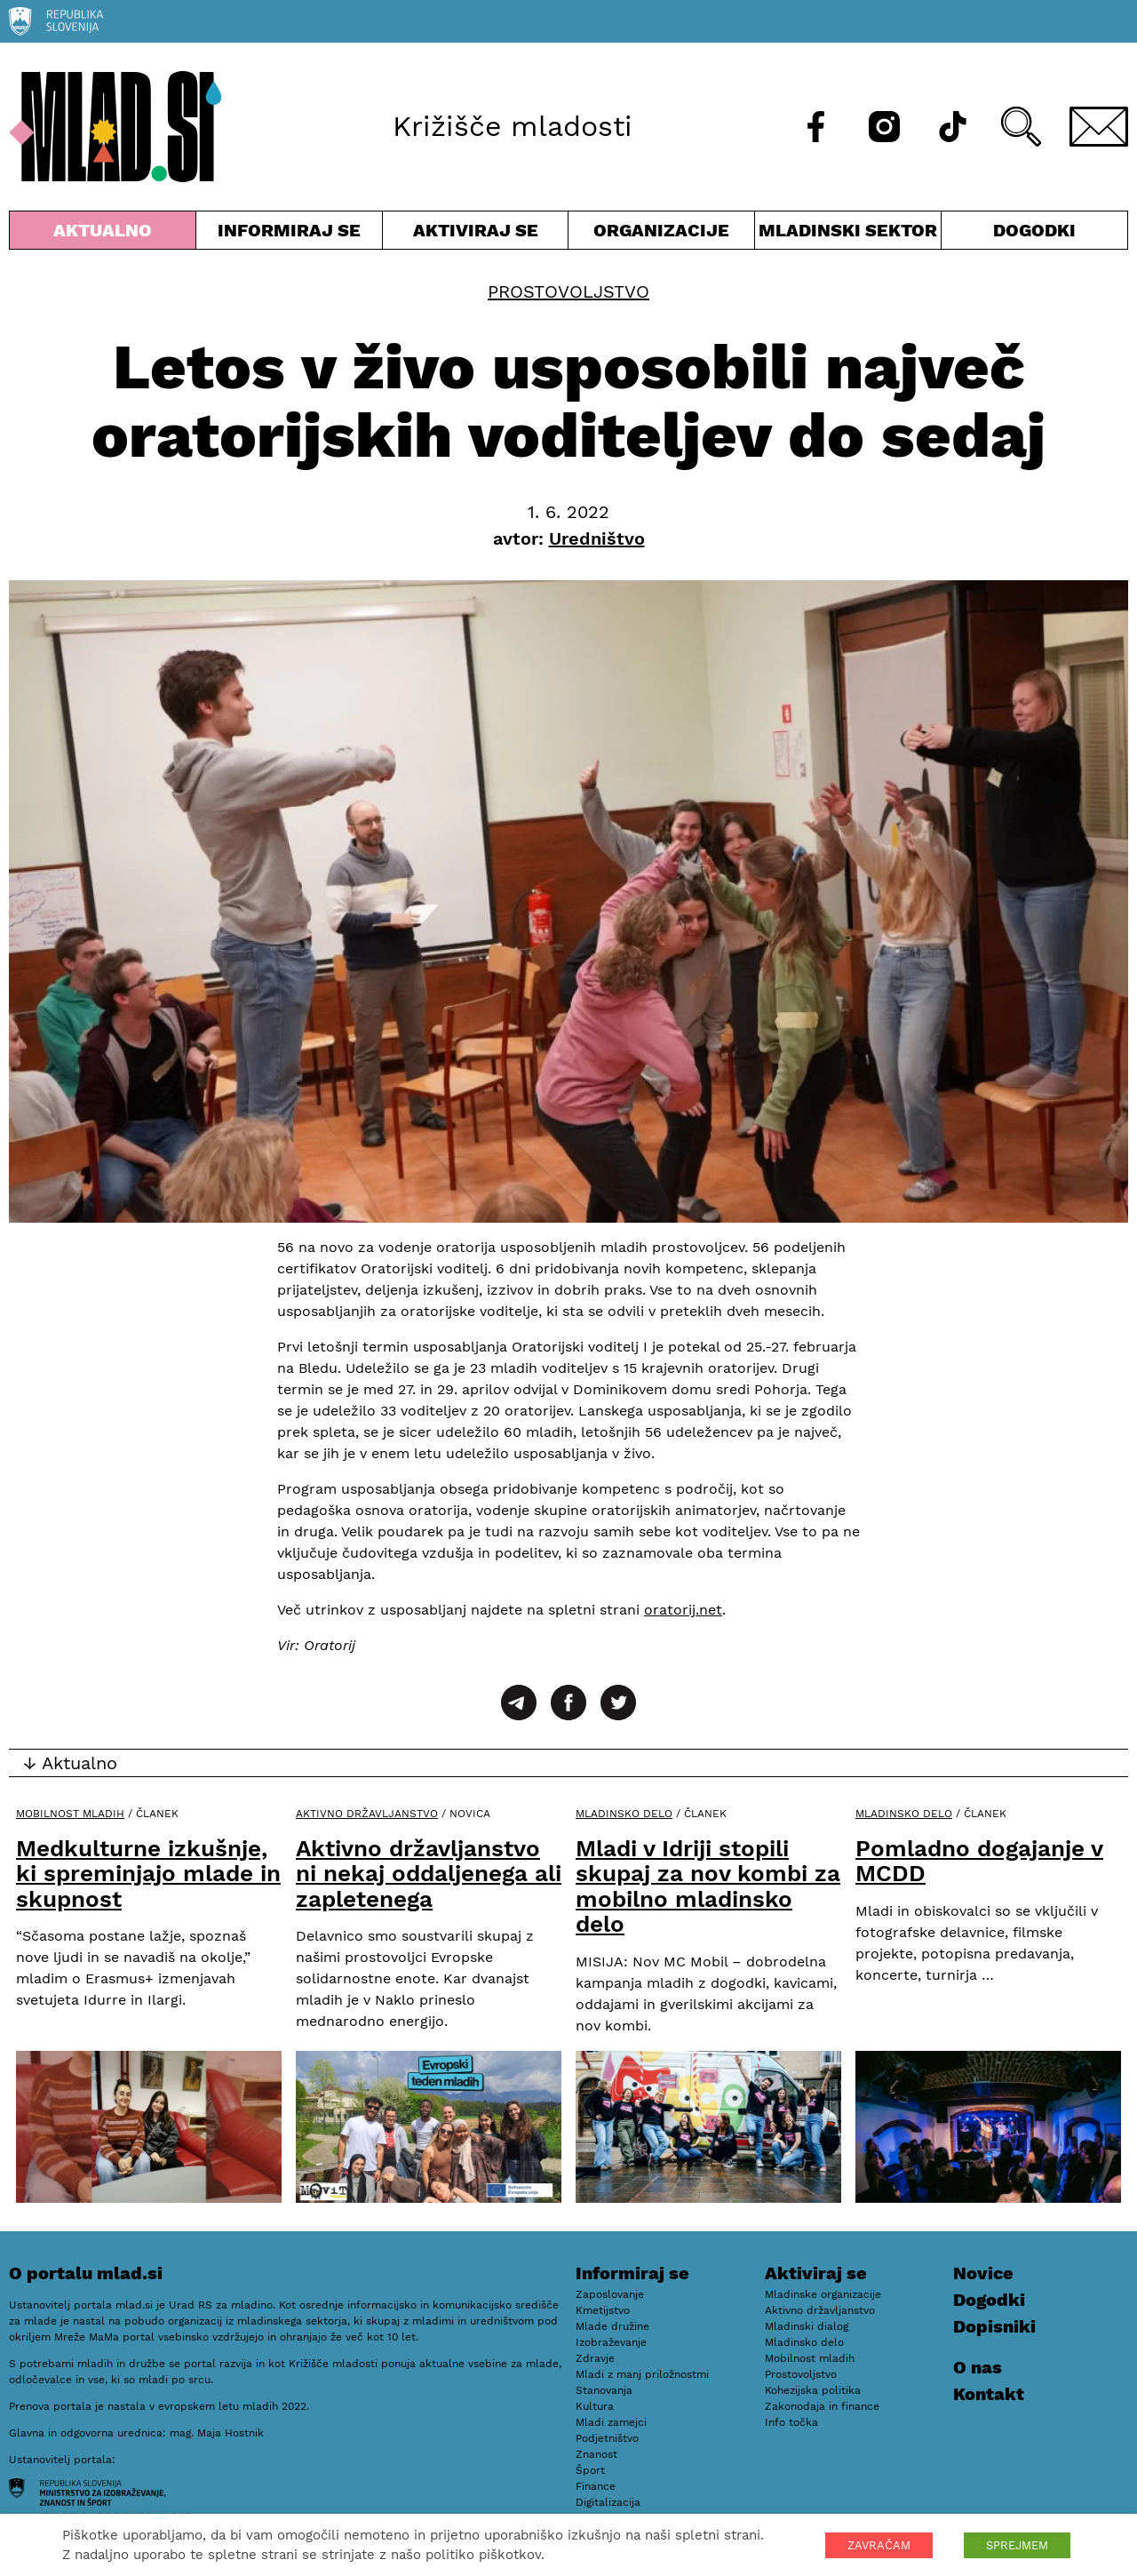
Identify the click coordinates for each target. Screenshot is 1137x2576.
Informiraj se (289, 234)
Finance (596, 2486)
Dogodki (1034, 230)
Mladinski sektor (848, 234)
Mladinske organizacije (823, 2294)
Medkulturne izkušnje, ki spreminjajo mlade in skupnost (148, 1873)
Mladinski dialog (806, 2326)
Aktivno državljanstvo (367, 1813)
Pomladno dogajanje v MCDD (979, 1861)
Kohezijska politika (813, 2390)
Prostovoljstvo (568, 291)
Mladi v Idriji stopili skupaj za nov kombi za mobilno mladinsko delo (708, 1886)
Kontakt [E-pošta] (988, 2394)
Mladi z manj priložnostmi (642, 2374)
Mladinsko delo (624, 1813)
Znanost (596, 2454)
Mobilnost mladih (70, 1813)
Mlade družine (612, 2326)
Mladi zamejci (611, 2422)
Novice (983, 2273)
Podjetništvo (607, 2438)
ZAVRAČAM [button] (878, 2545)
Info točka (791, 2422)
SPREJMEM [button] (1017, 2545)
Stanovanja (604, 2390)
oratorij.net (683, 1609)
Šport (590, 2470)
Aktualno (102, 234)
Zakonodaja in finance (822, 2406)
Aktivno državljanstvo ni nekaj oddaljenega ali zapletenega (428, 1873)
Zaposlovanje (610, 2294)
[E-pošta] (1098, 127)
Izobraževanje (611, 2342)
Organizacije (661, 234)
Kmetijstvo (603, 2310)
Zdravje (595, 2358)
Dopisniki (994, 2326)
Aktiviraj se (475, 234)
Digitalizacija (608, 2502)
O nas (977, 2367)
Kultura (595, 2406)
